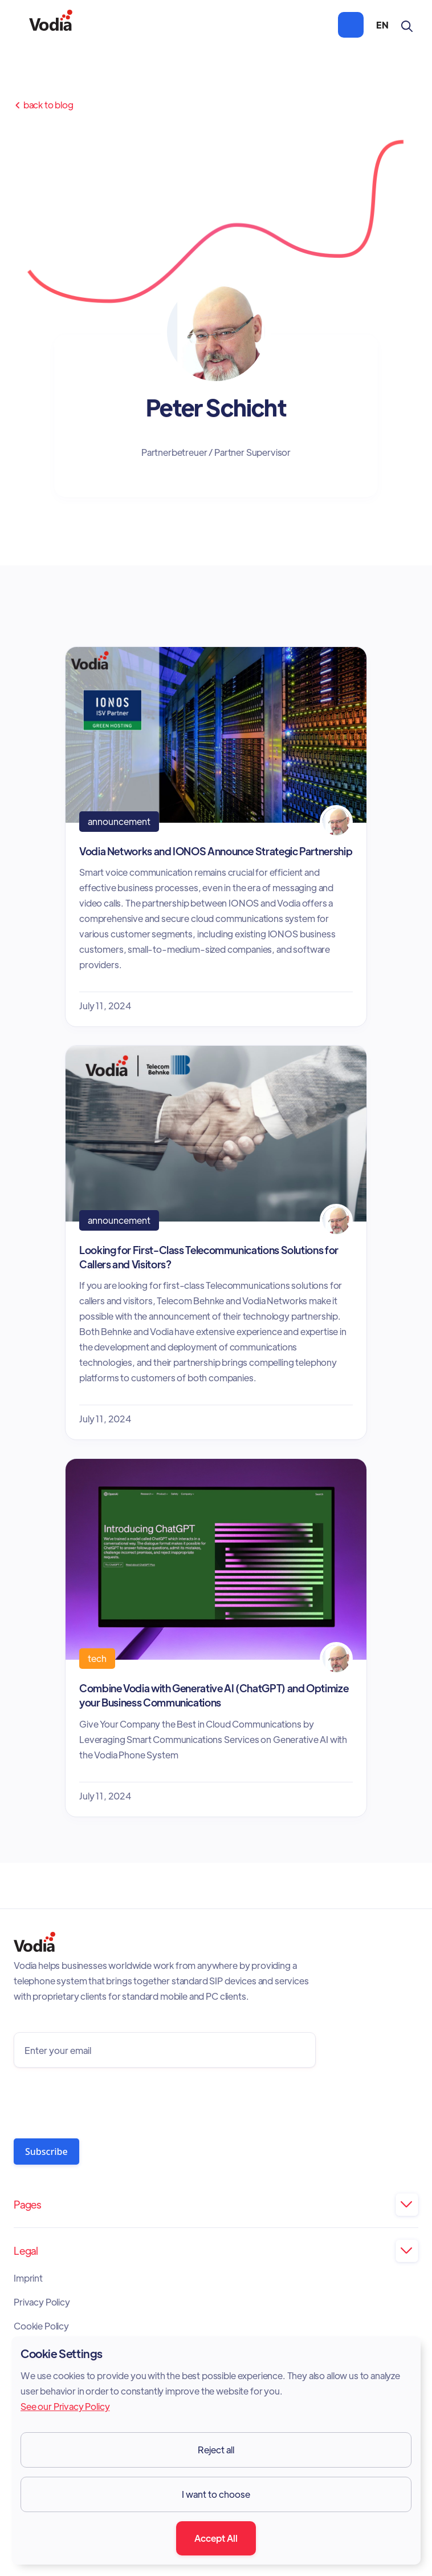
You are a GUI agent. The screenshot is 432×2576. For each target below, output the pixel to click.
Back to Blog (44, 105)
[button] (351, 25)
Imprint (28, 2278)
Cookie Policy (41, 2326)
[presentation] (100, 2100)
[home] (51, 25)
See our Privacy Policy (65, 2406)
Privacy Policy (42, 2302)
